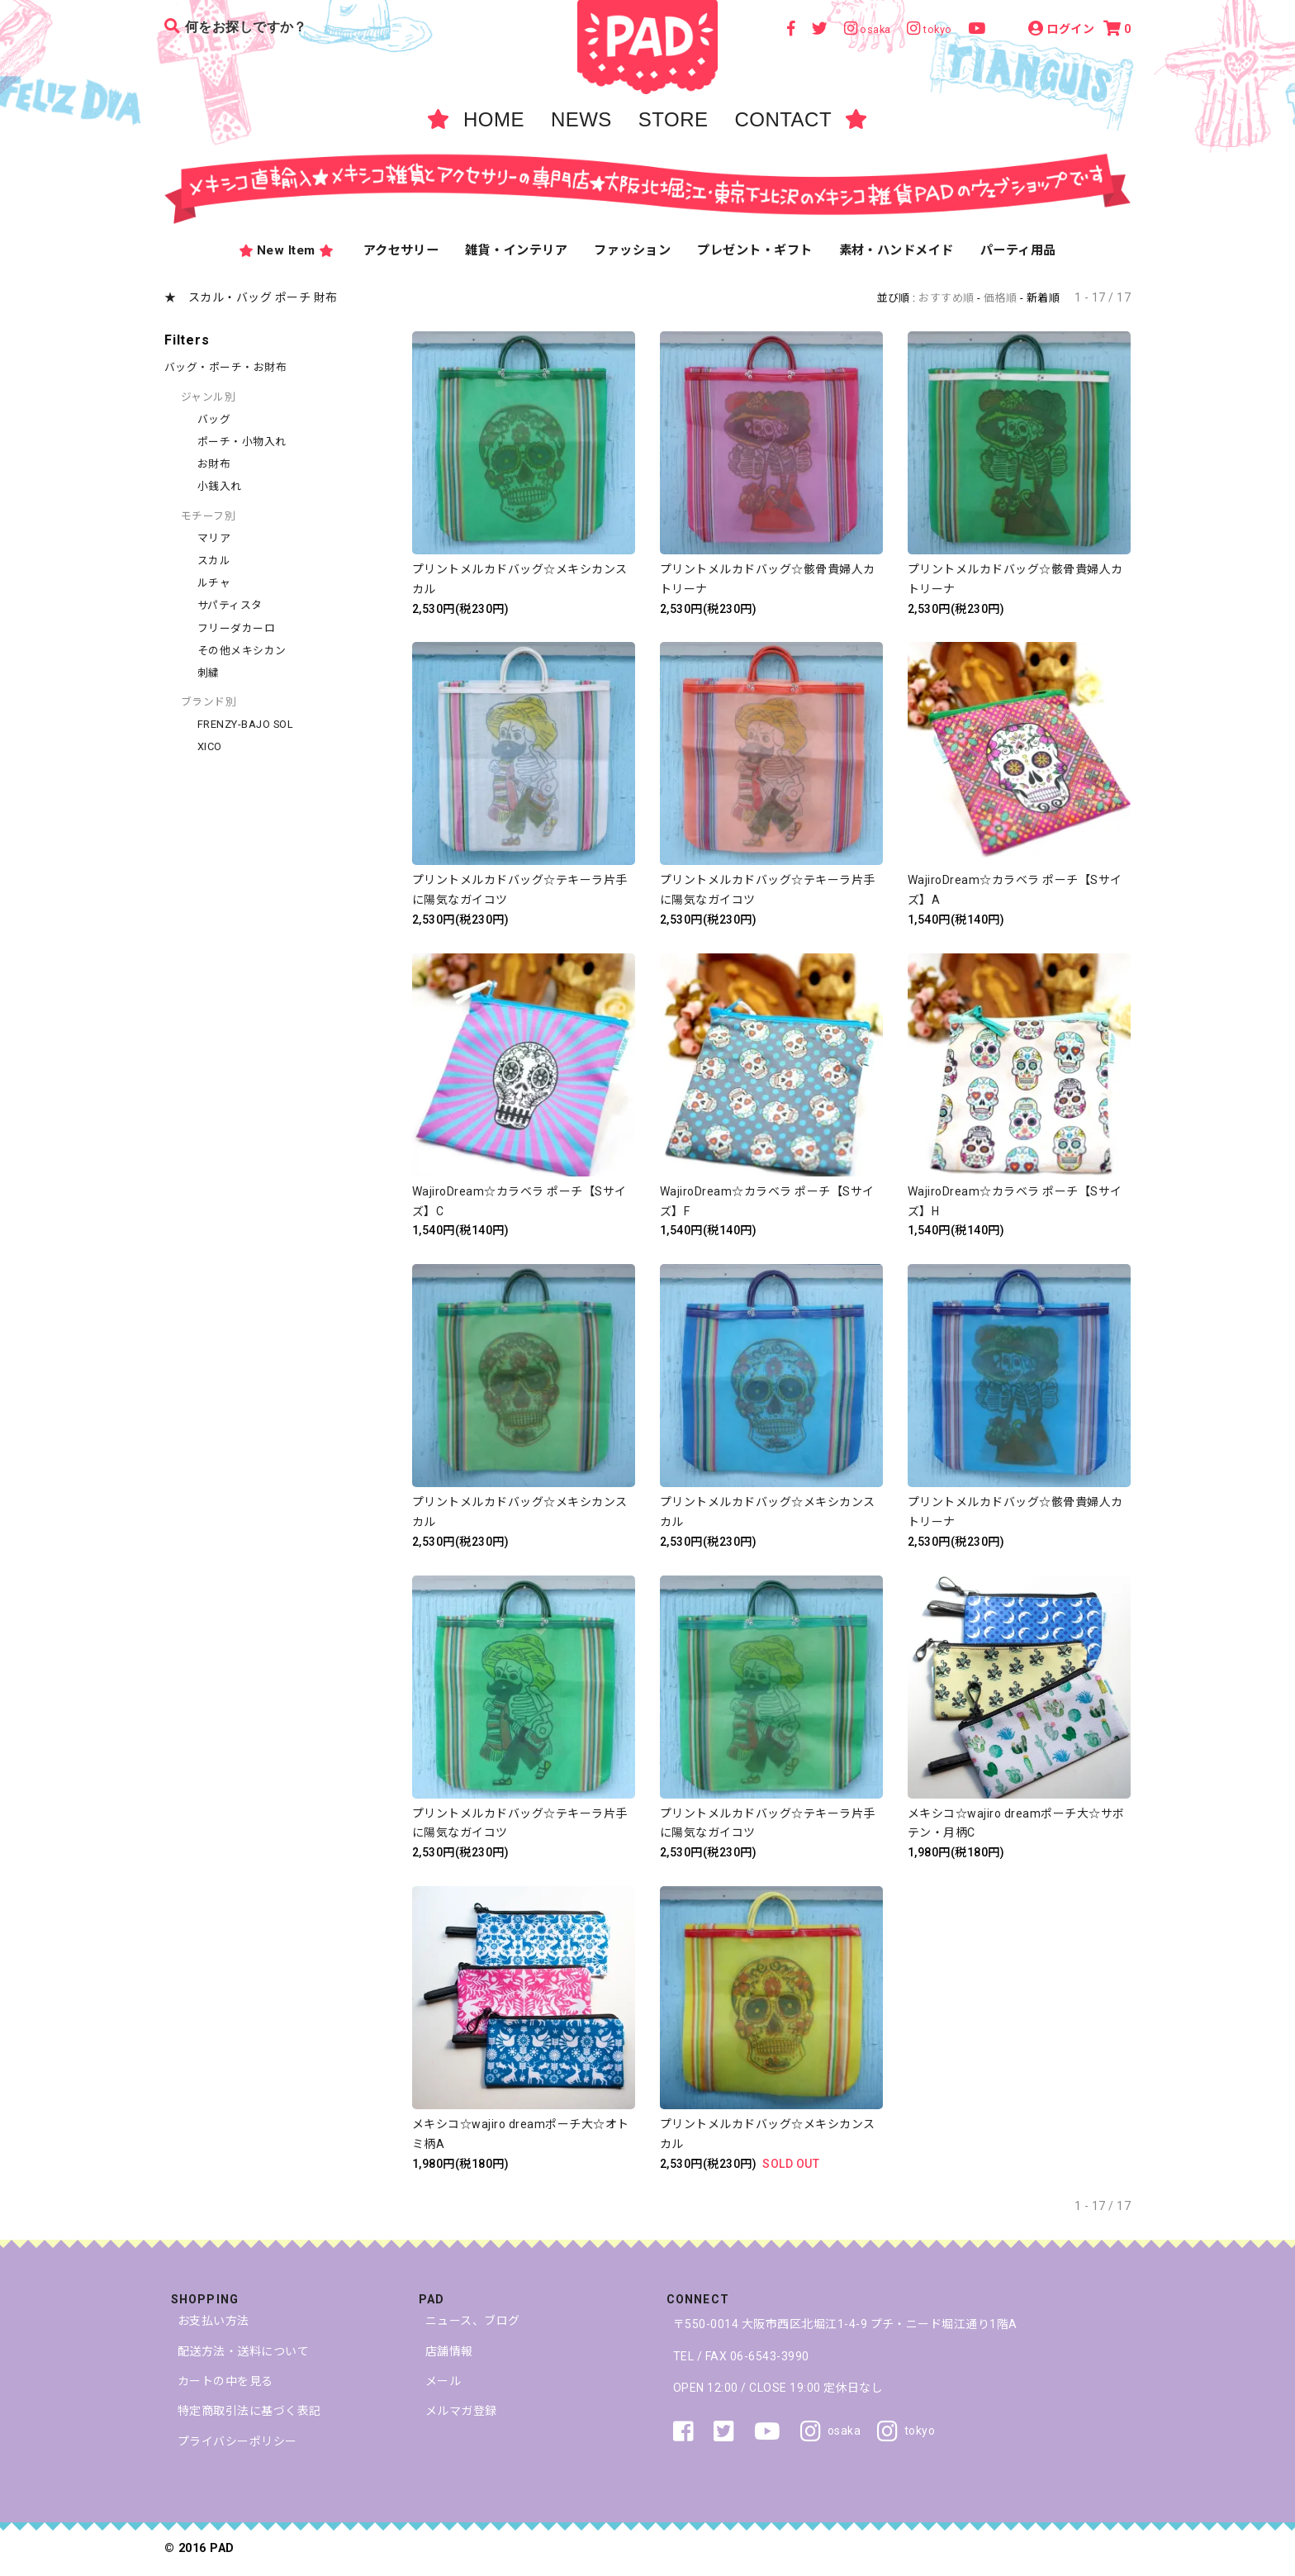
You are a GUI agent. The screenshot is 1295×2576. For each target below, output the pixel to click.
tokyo (906, 2431)
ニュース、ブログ (472, 2320)
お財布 (213, 464)
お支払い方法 (213, 2320)
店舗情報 (449, 2351)
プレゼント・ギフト (754, 250)
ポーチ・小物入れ (242, 441)
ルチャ (213, 583)
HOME (493, 119)
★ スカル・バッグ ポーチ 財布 (251, 297)
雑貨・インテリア (516, 250)
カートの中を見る (225, 2381)
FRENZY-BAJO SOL (245, 724)
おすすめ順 (946, 298)
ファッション (632, 250)
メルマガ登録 (461, 2410)
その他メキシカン (242, 650)
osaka (830, 2431)
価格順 (1000, 298)
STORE (673, 119)
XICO (209, 746)
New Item (286, 251)
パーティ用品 (1018, 250)
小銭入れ (219, 486)
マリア (213, 538)
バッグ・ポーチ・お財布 (225, 367)
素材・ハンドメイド (896, 250)
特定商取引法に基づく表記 (249, 2410)
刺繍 (208, 673)
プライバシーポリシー (237, 2441)
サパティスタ (230, 605)
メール (443, 2381)
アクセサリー (401, 250)
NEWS (581, 119)
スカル (213, 560)
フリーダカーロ (236, 628)
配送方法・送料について (243, 2351)
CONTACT (783, 119)
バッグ (213, 419)
